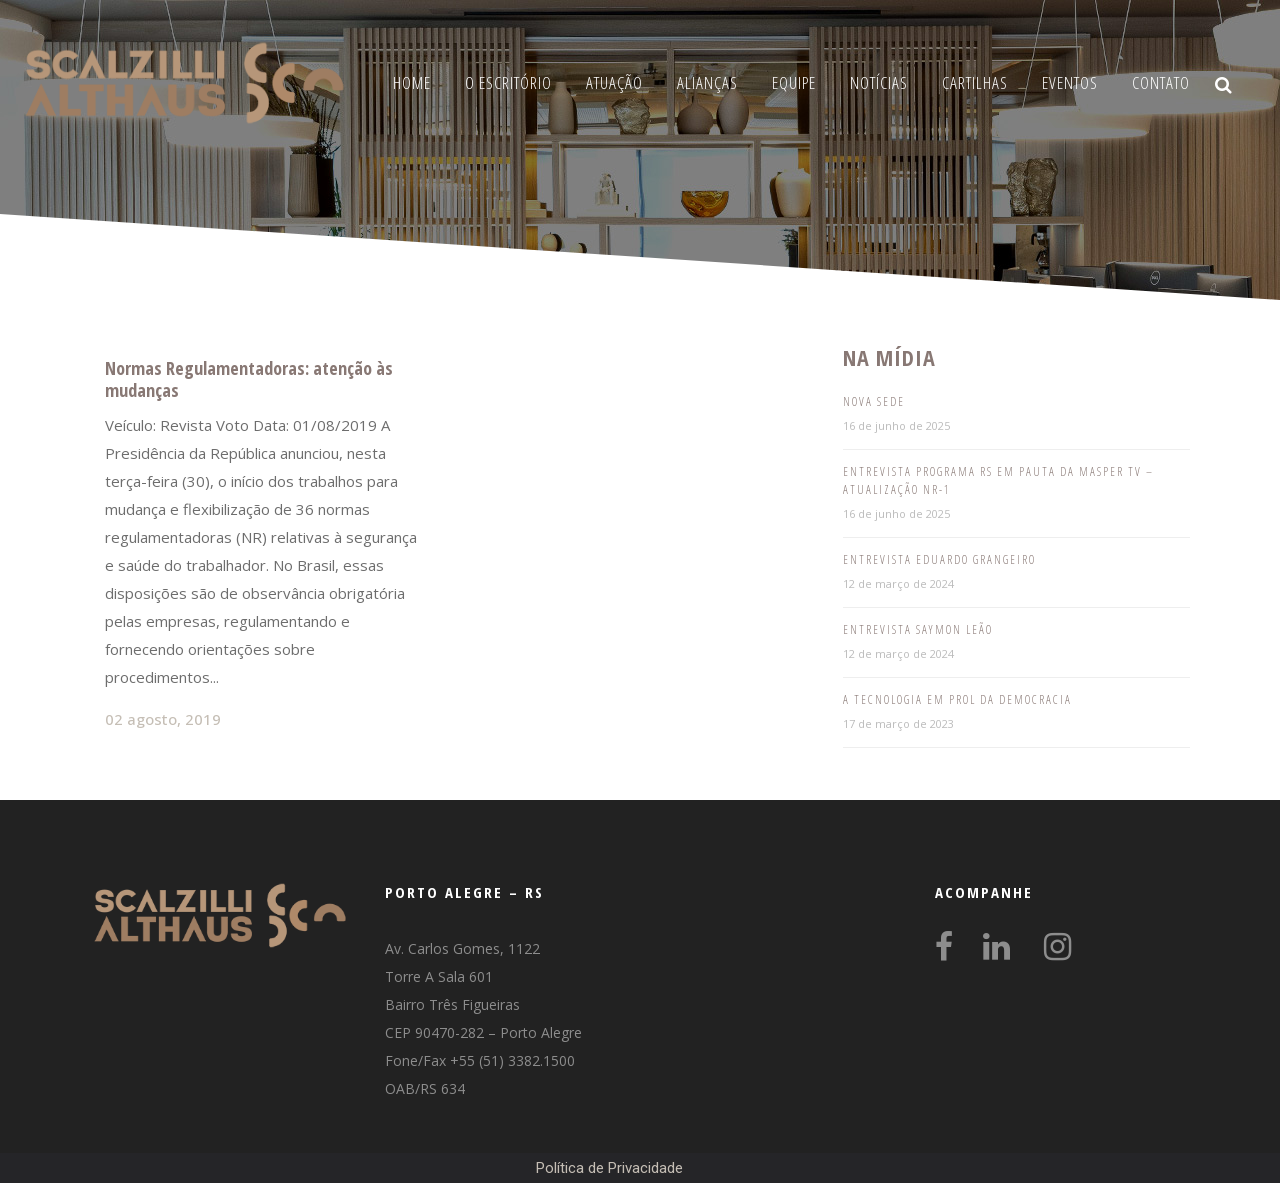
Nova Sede (874, 401)
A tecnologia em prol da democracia (957, 699)
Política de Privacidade (609, 1168)
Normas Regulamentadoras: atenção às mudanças (249, 379)
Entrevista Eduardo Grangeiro (939, 559)
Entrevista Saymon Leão (918, 629)
